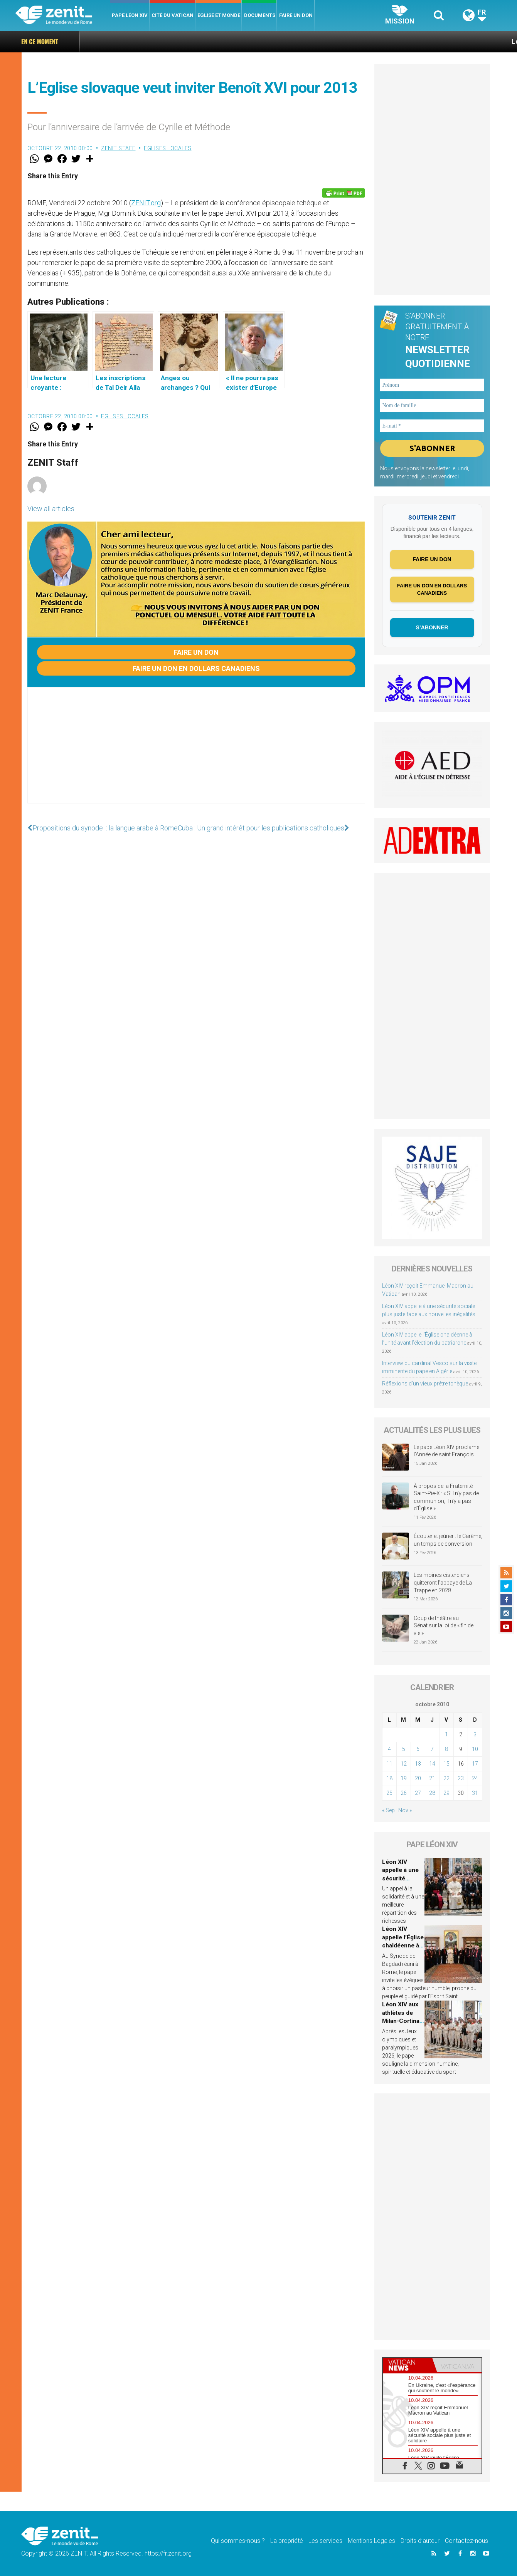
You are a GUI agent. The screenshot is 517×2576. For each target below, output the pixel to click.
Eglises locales (168, 148)
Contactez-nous (466, 2540)
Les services (325, 2540)
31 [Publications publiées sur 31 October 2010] (475, 1793)
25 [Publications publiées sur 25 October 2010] (389, 1793)
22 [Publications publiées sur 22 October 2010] (446, 1778)
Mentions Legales (371, 2540)
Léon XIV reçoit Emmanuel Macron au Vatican (427, 41)
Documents (259, 15)
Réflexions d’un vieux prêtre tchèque (425, 1383)
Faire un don (296, 15)
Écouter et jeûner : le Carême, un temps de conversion (448, 1540)
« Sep (388, 1810)
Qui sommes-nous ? (238, 2540)
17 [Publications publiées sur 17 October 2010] (475, 1764)
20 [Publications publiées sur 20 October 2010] (418, 1778)
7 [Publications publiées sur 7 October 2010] (432, 1749)
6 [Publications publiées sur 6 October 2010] (417, 1749)
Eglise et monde (218, 15)
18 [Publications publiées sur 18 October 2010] (389, 1778)
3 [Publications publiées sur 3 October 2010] (475, 1734)
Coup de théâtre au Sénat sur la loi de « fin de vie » (443, 1625)
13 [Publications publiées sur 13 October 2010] (418, 1764)
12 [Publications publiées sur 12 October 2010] (404, 1764)
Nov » (405, 1810)
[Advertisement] (196, 753)
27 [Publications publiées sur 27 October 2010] (418, 1793)
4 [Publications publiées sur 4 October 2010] (389, 1749)
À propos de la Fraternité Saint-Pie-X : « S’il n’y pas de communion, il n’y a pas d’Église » (446, 1497)
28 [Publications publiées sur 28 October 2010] (432, 1793)
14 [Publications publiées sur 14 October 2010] (432, 1764)
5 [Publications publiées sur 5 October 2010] (403, 1749)
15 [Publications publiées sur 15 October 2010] (446, 1764)
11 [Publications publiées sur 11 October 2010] (389, 1764)
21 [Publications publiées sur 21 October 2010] (432, 1778)
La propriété (286, 2540)
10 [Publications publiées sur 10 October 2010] (475, 1749)
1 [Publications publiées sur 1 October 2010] (446, 1734)
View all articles (50, 509)
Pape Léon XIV (130, 15)
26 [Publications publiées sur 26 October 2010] (404, 1793)
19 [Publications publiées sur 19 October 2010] (404, 1778)
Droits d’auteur (420, 2540)
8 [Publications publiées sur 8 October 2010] (446, 1749)
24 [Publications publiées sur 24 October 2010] (475, 1778)
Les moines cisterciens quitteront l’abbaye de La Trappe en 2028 (443, 1582)
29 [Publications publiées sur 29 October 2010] (446, 1793)
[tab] (407, 2365)
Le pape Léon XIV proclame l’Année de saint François (446, 1451)
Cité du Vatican (173, 15)
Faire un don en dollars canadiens (196, 668)
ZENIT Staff (118, 148)
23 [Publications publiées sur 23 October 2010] (461, 1778)
